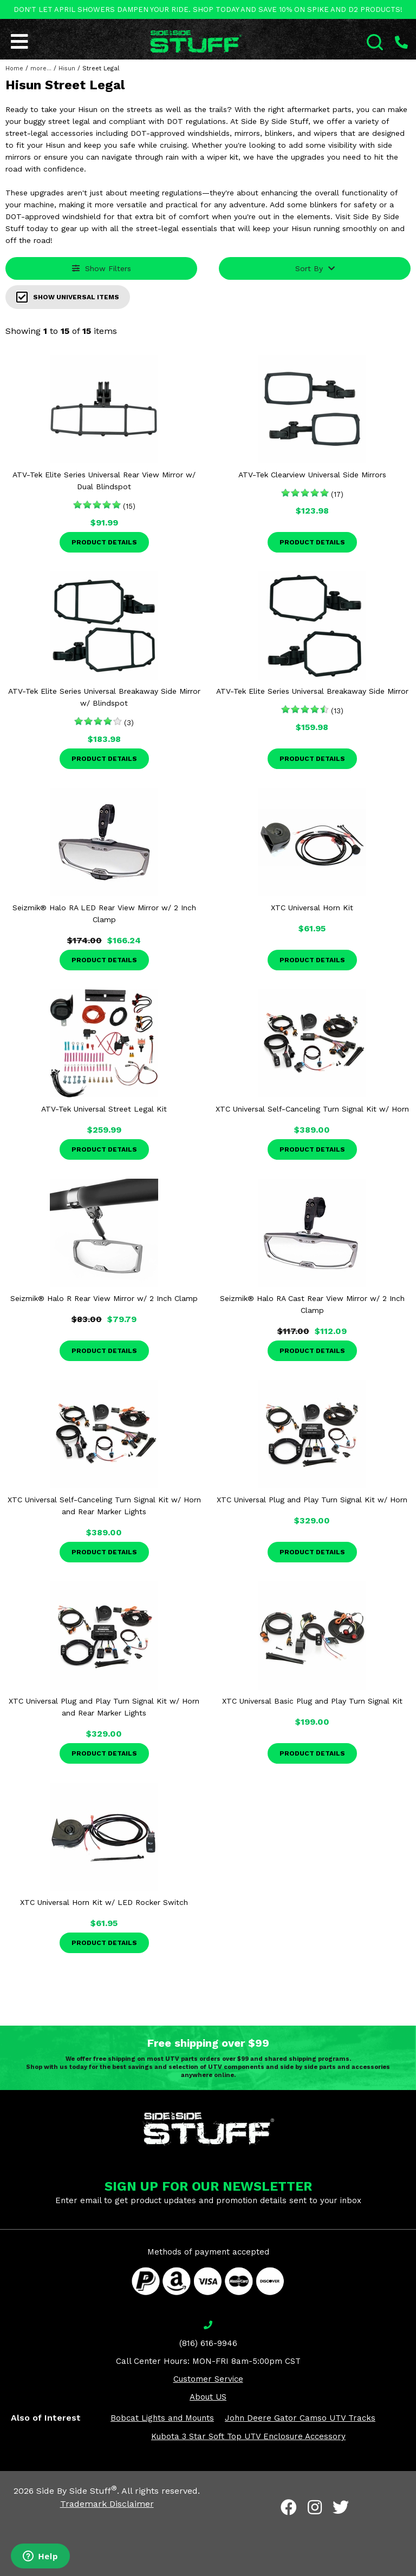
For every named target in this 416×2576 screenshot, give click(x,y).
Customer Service (208, 2379)
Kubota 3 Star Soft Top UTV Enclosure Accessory (248, 2436)
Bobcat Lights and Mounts (162, 2418)
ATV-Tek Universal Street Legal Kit (104, 1109)
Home (14, 68)
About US (208, 2397)
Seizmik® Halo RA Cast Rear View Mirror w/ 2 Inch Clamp (312, 1304)
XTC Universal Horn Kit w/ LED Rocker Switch (104, 1902)
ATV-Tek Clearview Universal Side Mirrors (312, 474)
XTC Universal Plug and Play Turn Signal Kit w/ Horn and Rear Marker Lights (104, 1707)
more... (40, 68)
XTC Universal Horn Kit (312, 907)
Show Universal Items (67, 297)
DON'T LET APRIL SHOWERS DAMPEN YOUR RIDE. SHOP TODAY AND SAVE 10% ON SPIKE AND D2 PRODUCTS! (208, 9)
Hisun (66, 68)
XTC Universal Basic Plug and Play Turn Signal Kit (312, 1701)
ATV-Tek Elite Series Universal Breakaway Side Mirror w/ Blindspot (104, 697)
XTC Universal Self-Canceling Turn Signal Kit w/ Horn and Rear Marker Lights (104, 1505)
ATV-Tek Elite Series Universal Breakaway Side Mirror (312, 691)
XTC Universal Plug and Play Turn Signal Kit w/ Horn (312, 1499)
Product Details (104, 542)
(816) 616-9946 (208, 2343)
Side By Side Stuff (76, 2491)
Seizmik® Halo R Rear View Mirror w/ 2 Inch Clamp (104, 1298)
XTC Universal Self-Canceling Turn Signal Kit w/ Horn (312, 1109)
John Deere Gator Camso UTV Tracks (300, 2418)
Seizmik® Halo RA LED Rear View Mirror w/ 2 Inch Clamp (104, 913)
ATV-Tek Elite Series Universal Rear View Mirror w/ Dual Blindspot (104, 480)
